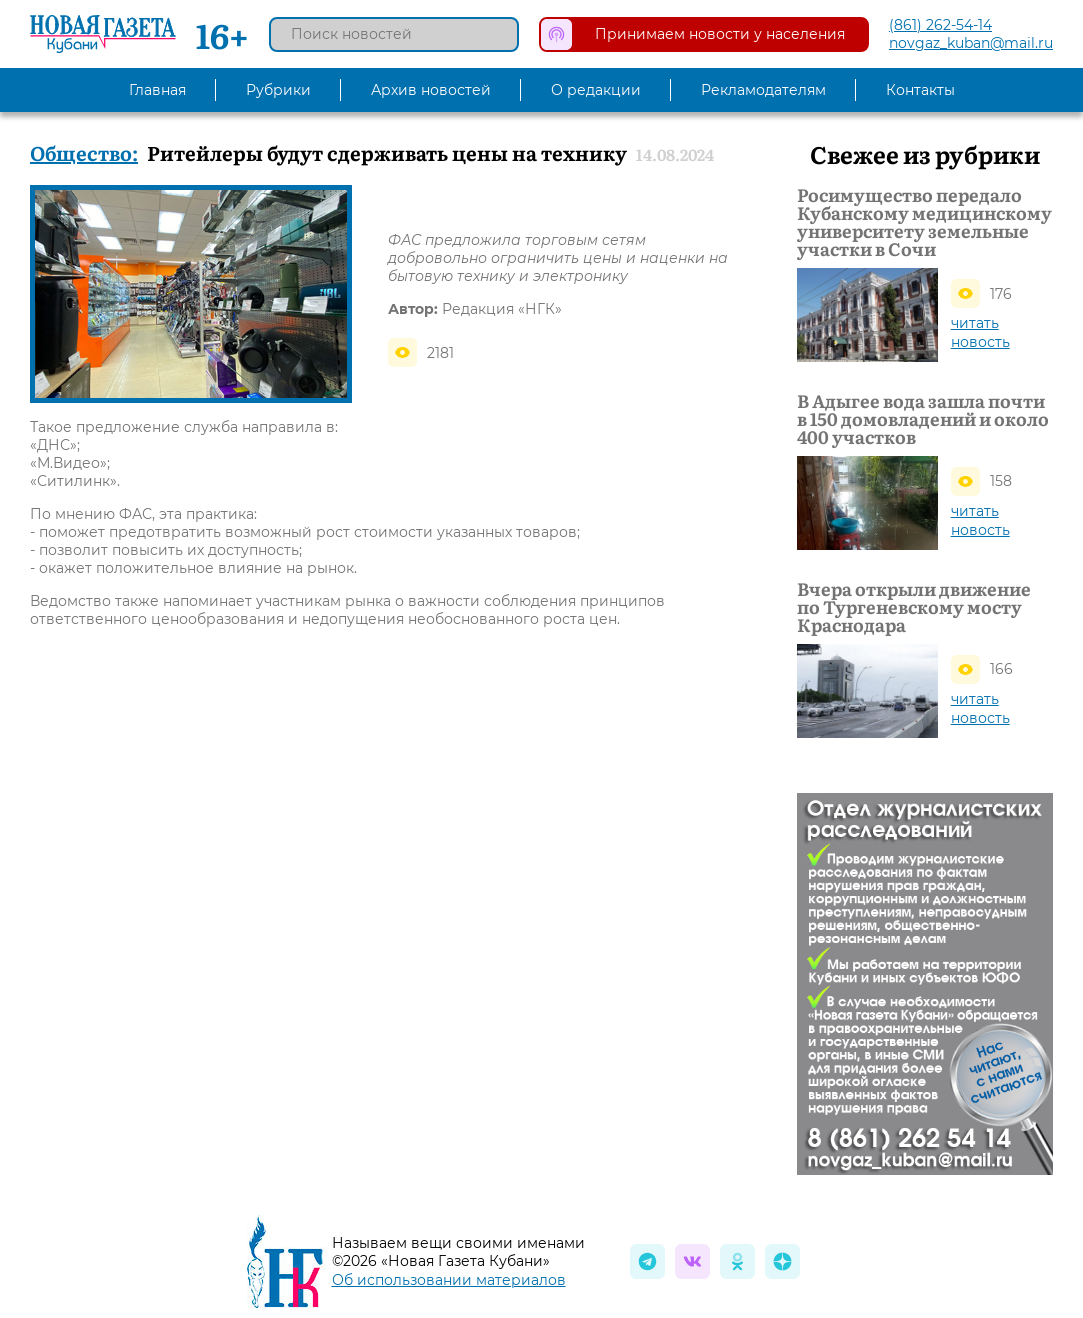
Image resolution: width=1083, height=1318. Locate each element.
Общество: (84, 152)
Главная (157, 90)
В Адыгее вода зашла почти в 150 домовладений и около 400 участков (923, 419)
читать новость (980, 332)
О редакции (596, 90)
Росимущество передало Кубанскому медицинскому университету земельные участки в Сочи (924, 222)
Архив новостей (431, 90)
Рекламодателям (763, 90)
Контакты (920, 90)
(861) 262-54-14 (940, 25)
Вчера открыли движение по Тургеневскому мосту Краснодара (914, 607)
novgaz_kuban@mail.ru (971, 43)
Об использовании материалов (449, 1280)
